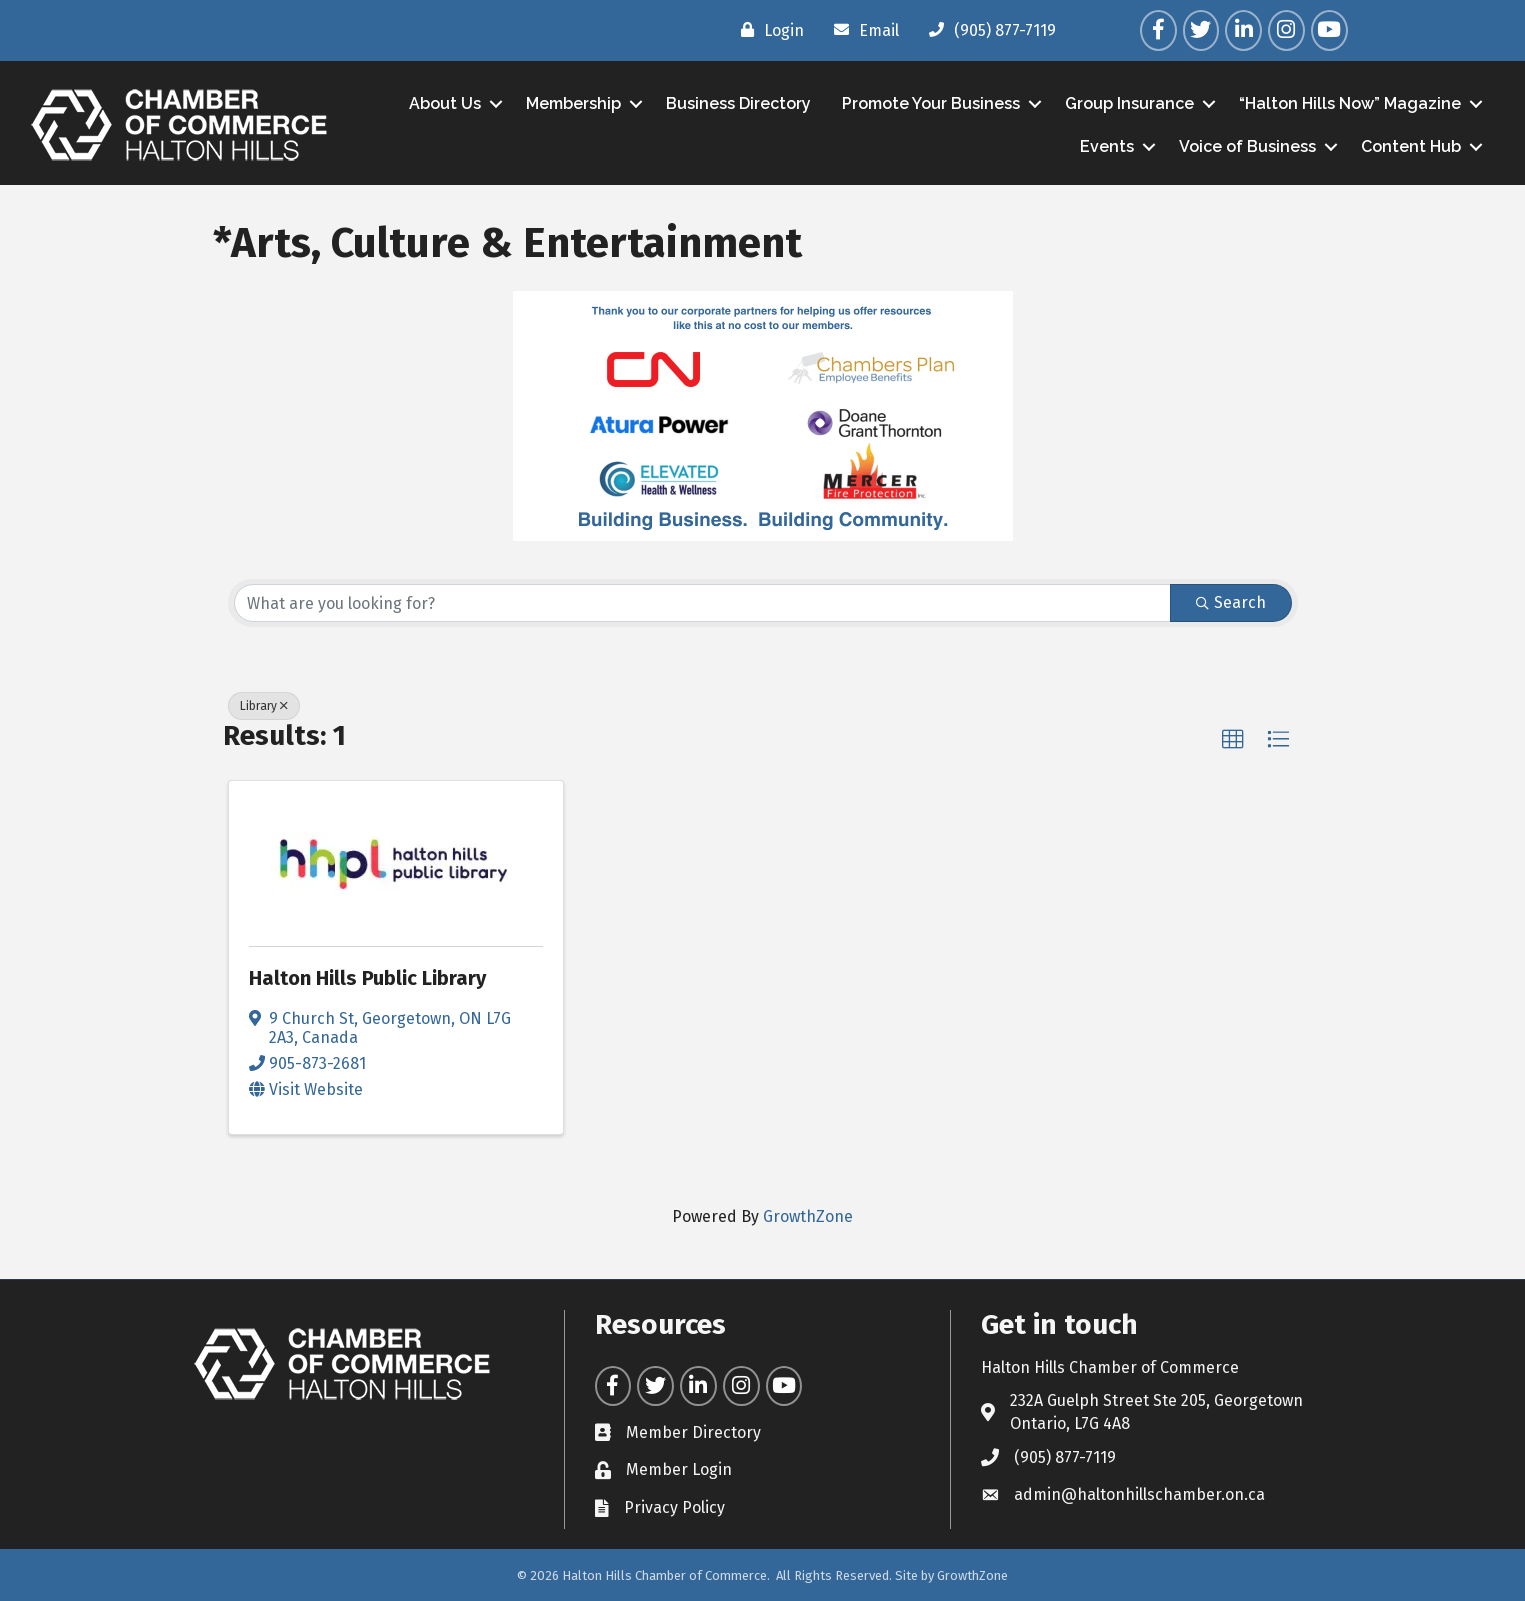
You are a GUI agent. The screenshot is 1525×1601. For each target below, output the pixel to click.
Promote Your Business (931, 103)
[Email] (861, 30)
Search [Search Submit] (1231, 602)
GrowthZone (808, 1216)
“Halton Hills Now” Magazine (1350, 103)
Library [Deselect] (264, 706)
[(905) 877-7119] (987, 30)
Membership (573, 103)
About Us (445, 103)
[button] (1233, 740)
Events (1107, 146)
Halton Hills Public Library (367, 978)
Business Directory (738, 103)
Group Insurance (1129, 103)
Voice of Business (1247, 146)
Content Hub (1411, 146)
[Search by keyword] (702, 603)
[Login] (767, 30)
